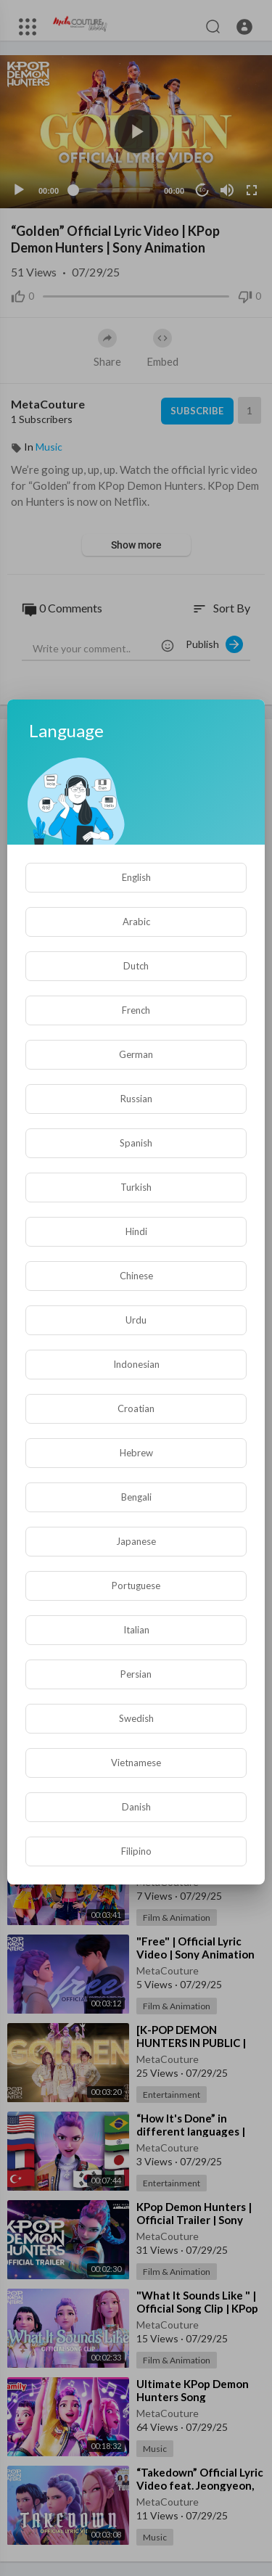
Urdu (136, 1320)
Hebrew (136, 1453)
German (136, 1054)
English (136, 877)
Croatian (136, 1408)
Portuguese (136, 1585)
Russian (136, 1098)
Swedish (136, 1718)
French (136, 1010)
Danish (136, 1807)
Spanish (136, 1143)
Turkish (136, 1187)
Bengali (136, 1497)
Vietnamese (136, 1762)
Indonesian (136, 1364)
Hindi (136, 1231)
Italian (136, 1630)
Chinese (136, 1275)
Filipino (136, 1851)
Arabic (136, 921)
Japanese (136, 1541)
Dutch (136, 966)
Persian (136, 1674)
